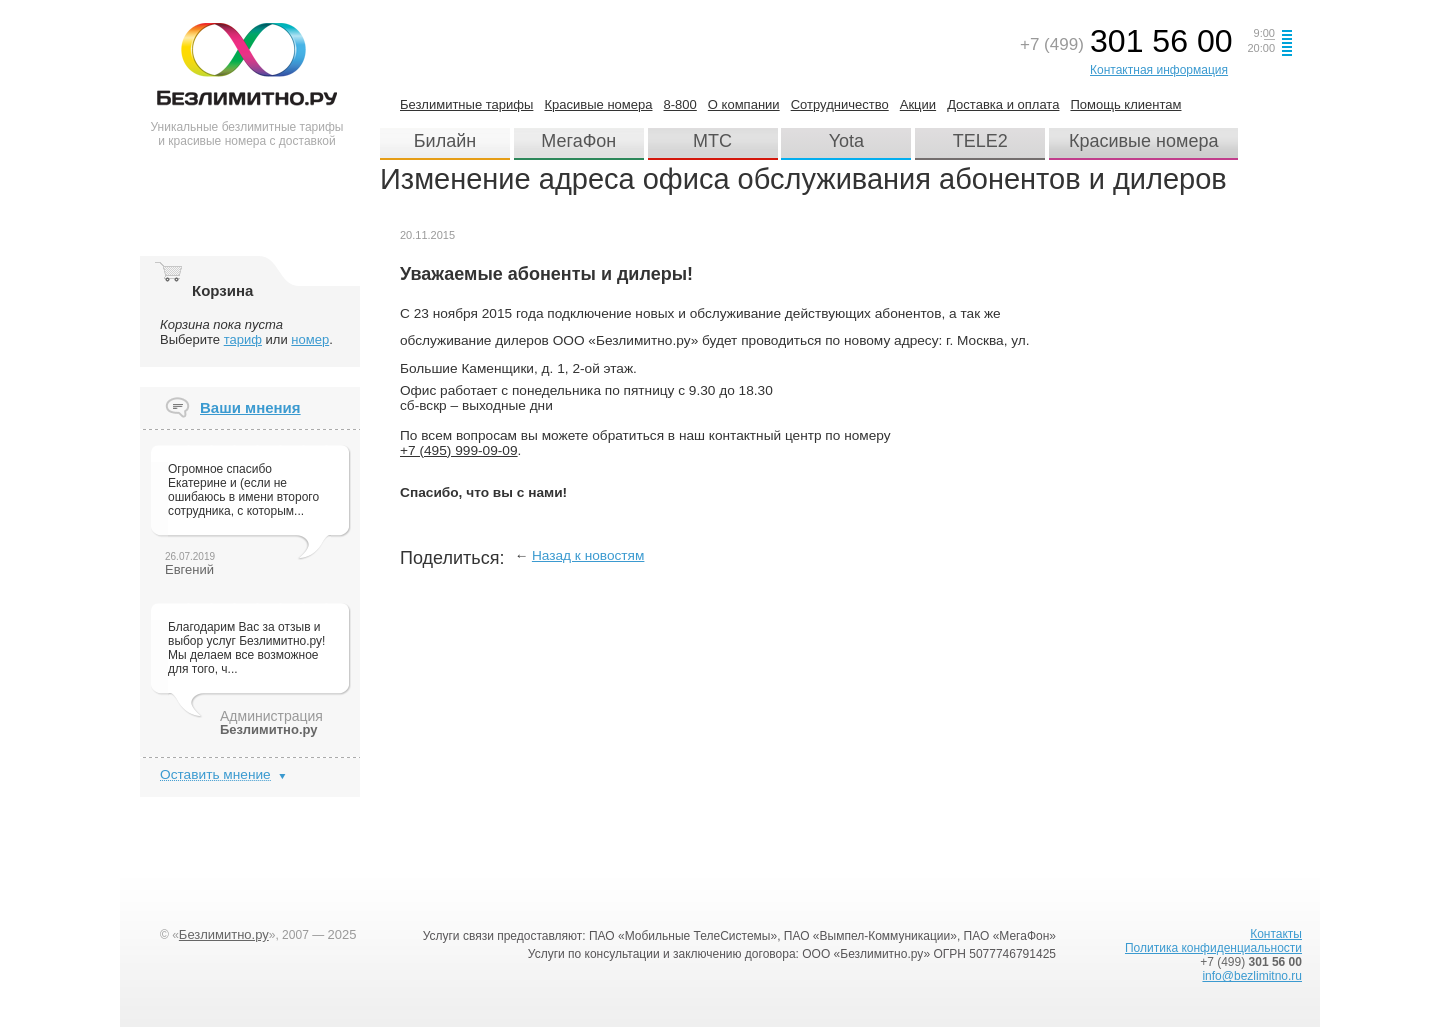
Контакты (1276, 934)
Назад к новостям (588, 555)
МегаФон (578, 141)
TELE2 (980, 141)
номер (310, 339)
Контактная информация (1159, 70)
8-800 (680, 104)
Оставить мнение (215, 774)
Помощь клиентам (1125, 104)
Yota (846, 141)
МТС (712, 141)
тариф (243, 339)
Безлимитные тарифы (466, 104)
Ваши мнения (250, 407)
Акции (918, 104)
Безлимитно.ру (224, 934)
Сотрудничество (840, 104)
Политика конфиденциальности (1213, 948)
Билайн (445, 141)
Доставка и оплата (1003, 104)
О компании (744, 104)
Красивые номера (598, 104)
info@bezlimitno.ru (1252, 976)
